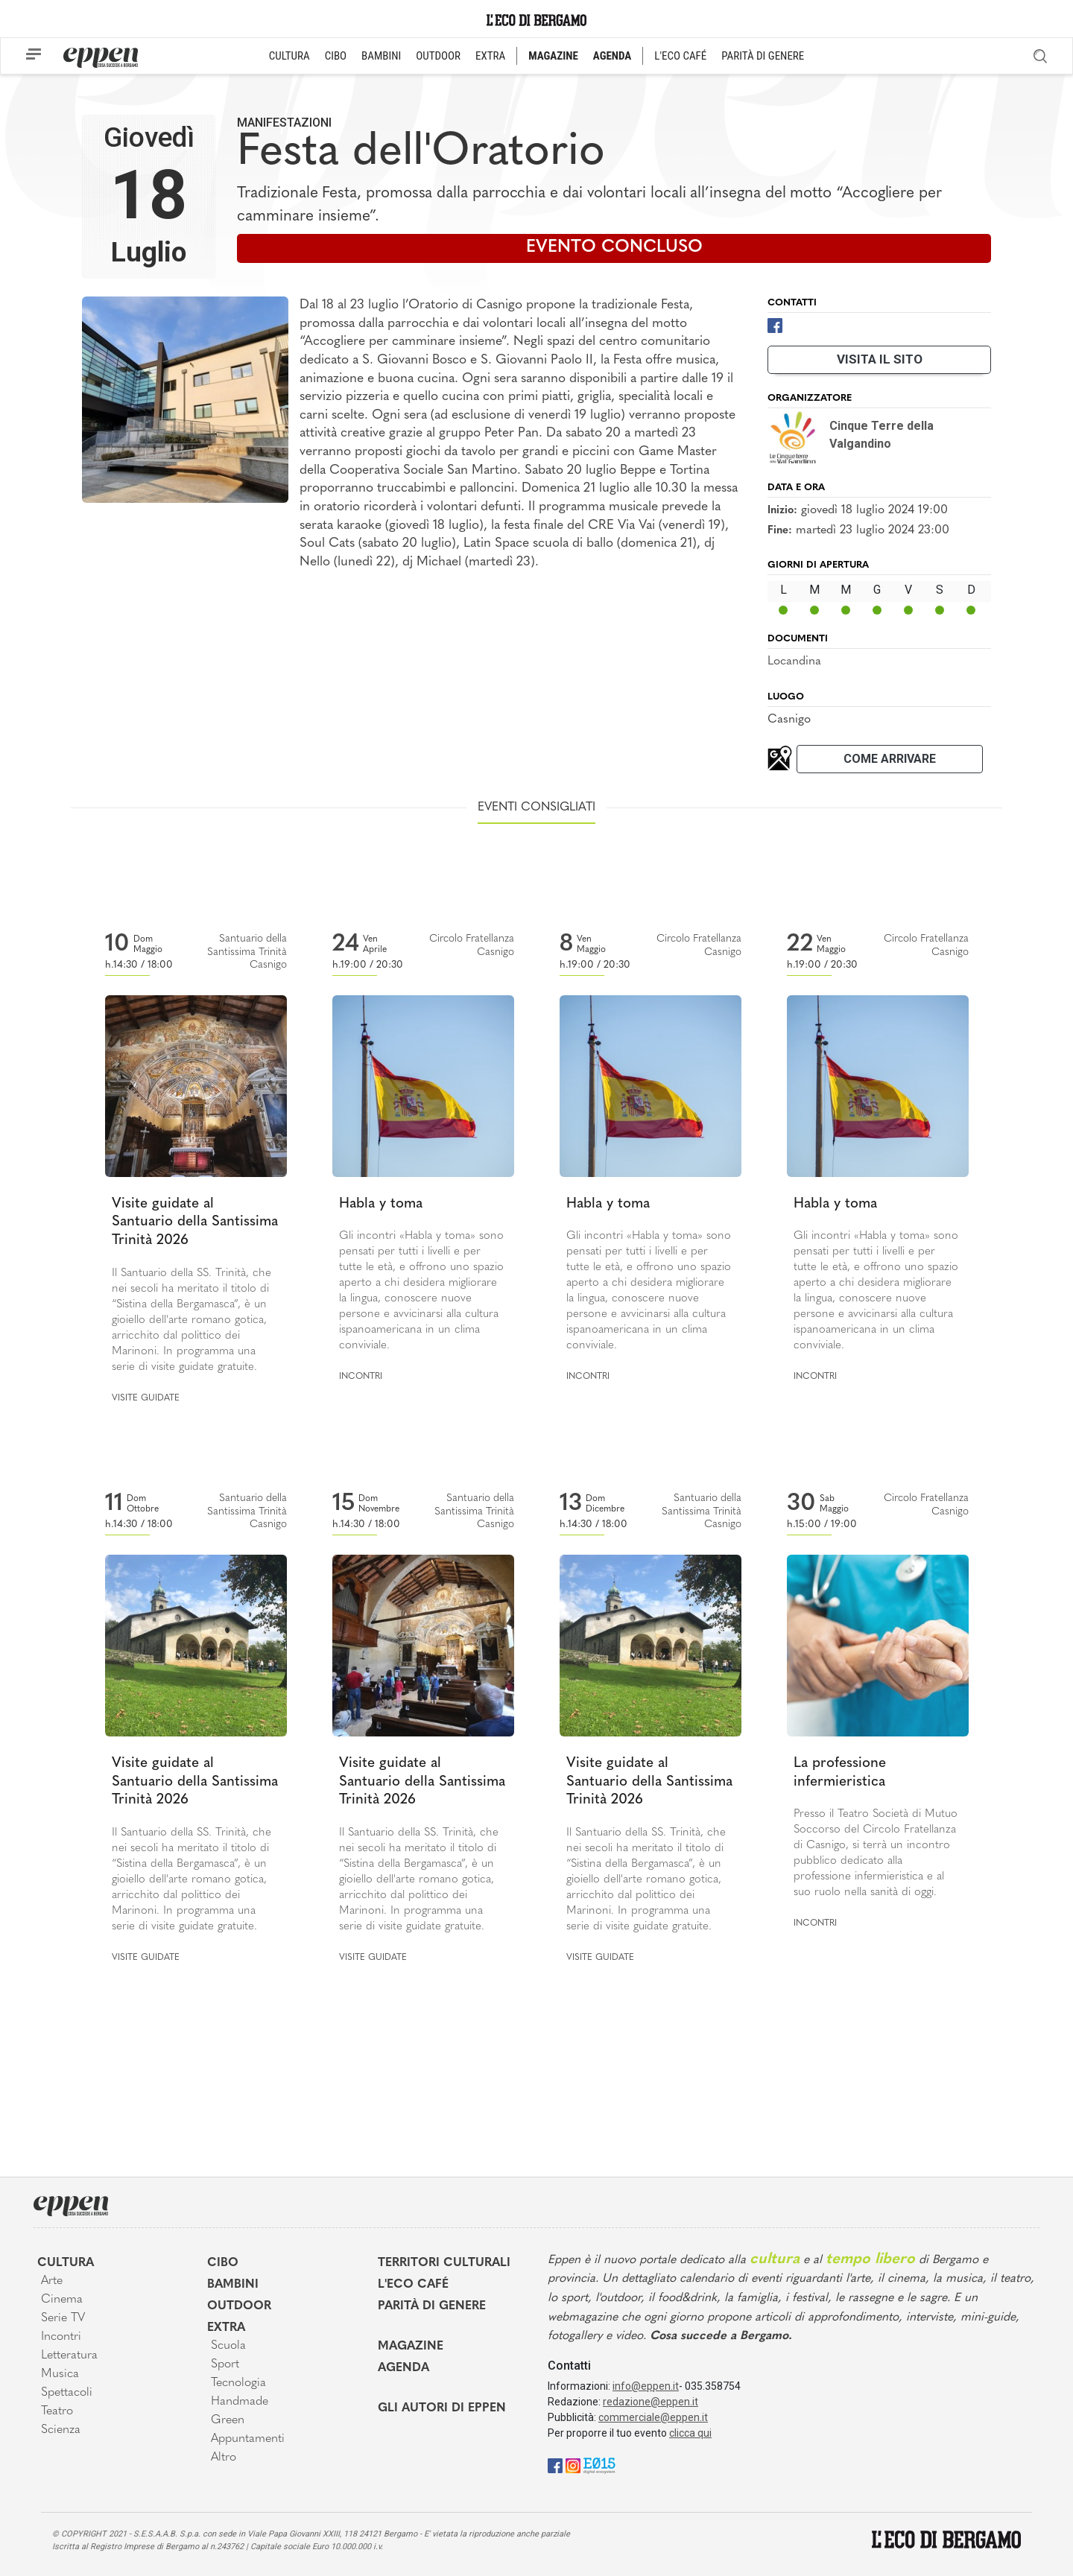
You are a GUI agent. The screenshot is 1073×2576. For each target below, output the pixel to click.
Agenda (403, 2368)
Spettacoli (66, 2393)
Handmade (239, 2402)
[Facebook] (774, 324)
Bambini (233, 2285)
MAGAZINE (553, 56)
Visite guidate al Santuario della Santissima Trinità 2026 (195, 1222)
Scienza (60, 2430)
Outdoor (239, 2306)
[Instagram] (573, 2465)
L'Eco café (413, 2285)
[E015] (599, 2465)
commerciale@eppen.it (653, 2417)
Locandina (794, 661)
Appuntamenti (248, 2439)
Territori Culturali (444, 2263)
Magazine (410, 2347)
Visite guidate (146, 1398)
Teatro (57, 2411)
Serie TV (63, 2318)
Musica (60, 2374)
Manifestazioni (284, 122)
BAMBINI (381, 56)
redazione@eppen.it (650, 2402)
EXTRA (490, 56)
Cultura (65, 2263)
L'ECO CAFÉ (680, 56)
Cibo (222, 2263)
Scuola (228, 2346)
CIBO (335, 56)
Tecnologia (238, 2383)
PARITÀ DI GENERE (762, 56)
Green (227, 2420)
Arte (52, 2281)
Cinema (62, 2300)
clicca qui (690, 2433)
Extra (226, 2328)
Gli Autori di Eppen (442, 2408)
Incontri (360, 1376)
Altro (223, 2458)
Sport (225, 2364)
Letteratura (69, 2355)
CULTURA (289, 56)
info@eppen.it (646, 2386)
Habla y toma (380, 1204)
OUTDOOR (438, 56)
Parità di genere (432, 2306)
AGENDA (612, 56)
